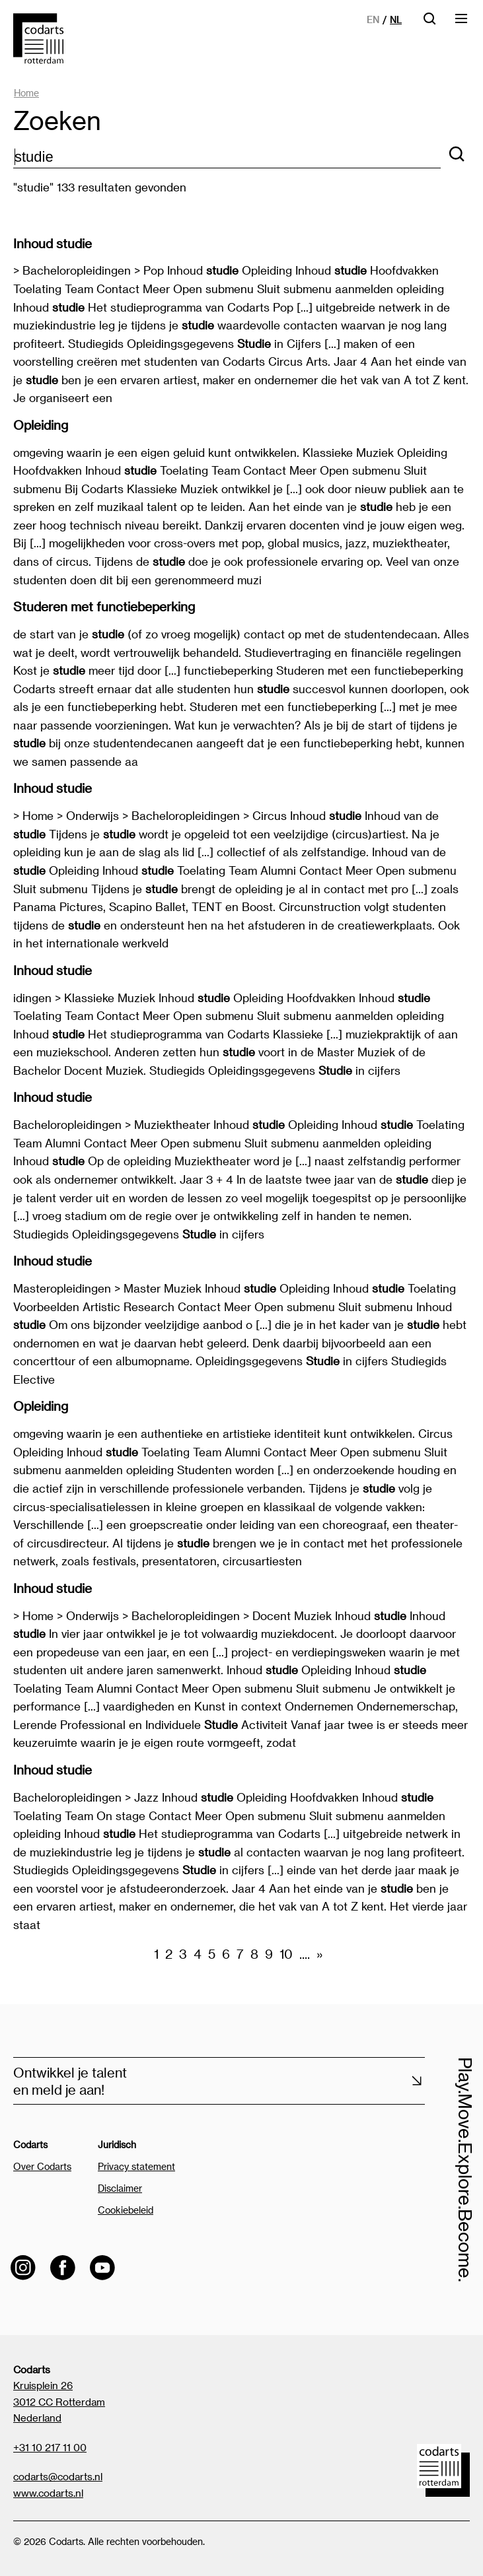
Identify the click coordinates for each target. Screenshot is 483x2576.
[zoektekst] (227, 157)
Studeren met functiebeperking (104, 606)
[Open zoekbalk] (429, 23)
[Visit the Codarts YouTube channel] (102, 2267)
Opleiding (40, 424)
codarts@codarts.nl (57, 2476)
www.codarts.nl (48, 2493)
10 (286, 1953)
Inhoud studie (52, 243)
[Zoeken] (456, 154)
